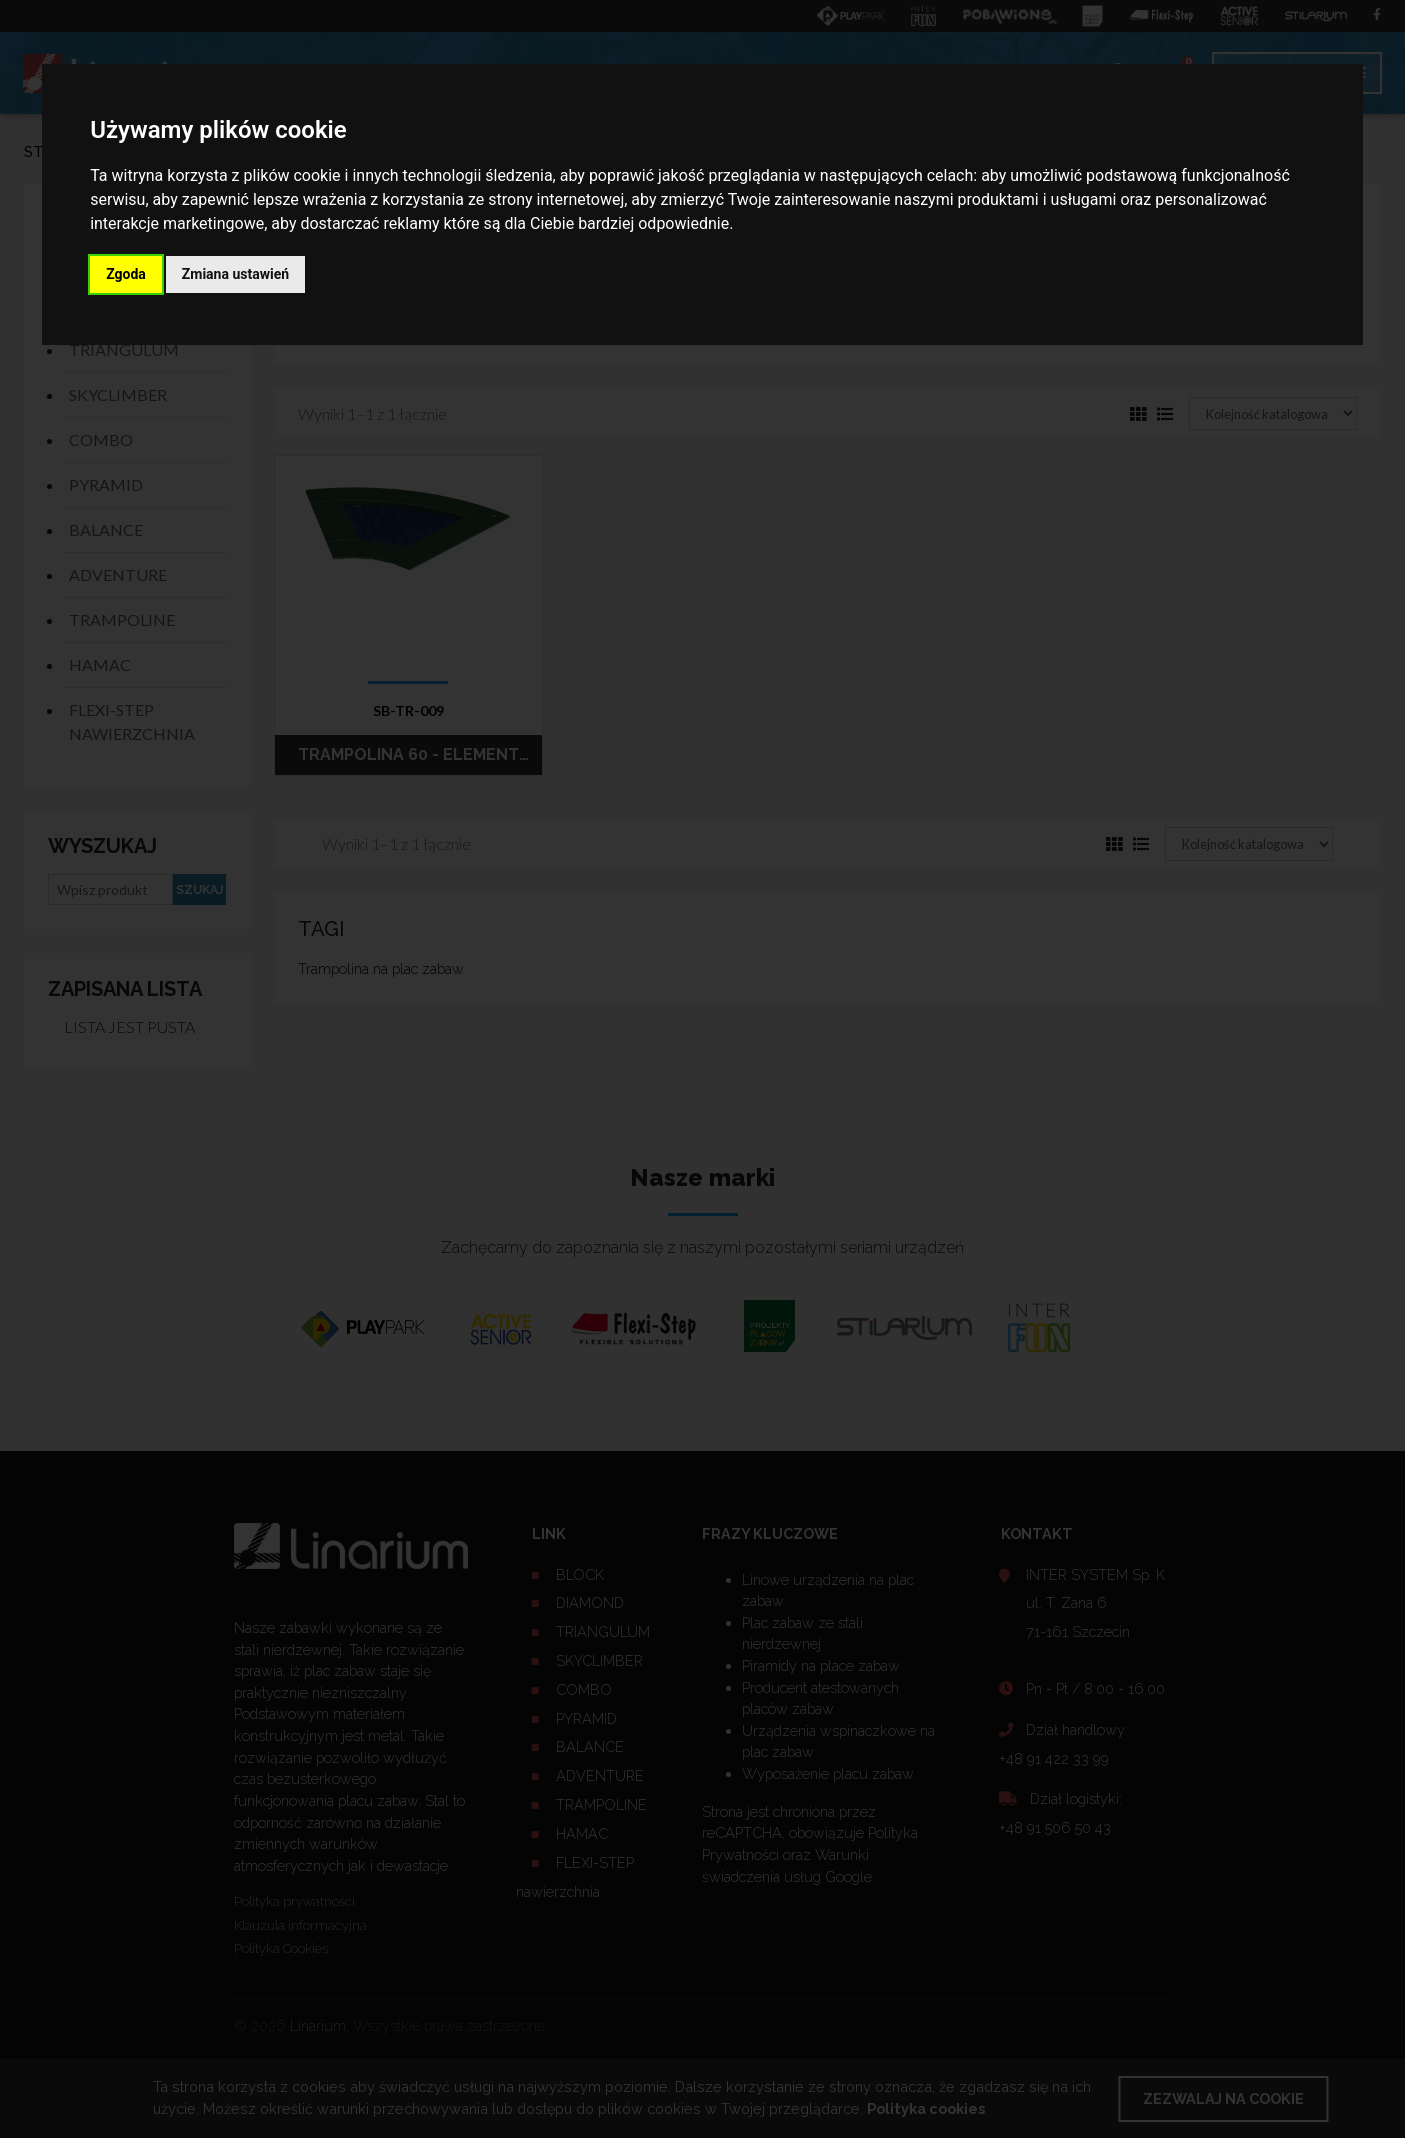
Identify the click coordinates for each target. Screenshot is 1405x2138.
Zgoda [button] (126, 274)
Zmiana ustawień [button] (235, 274)
